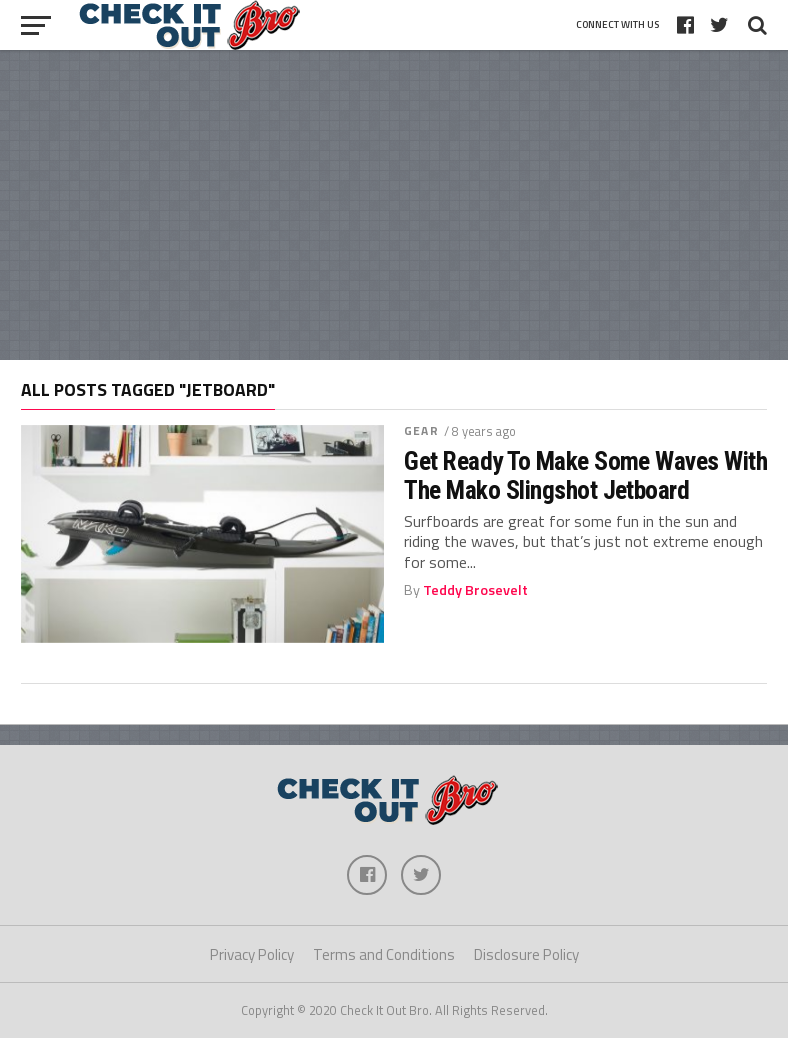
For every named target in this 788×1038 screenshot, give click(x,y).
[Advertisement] (394, 205)
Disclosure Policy (526, 954)
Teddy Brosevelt (475, 590)
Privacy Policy (252, 954)
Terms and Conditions (384, 954)
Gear (421, 430)
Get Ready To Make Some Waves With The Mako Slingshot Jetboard (585, 475)
